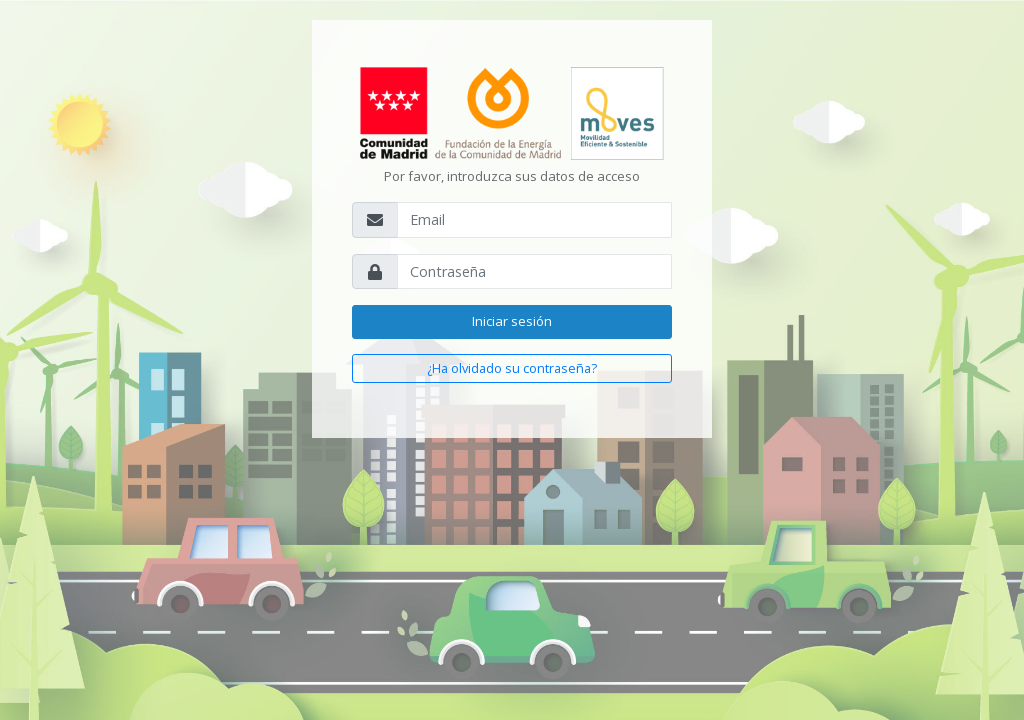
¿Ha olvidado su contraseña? (512, 368)
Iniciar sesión (512, 321)
